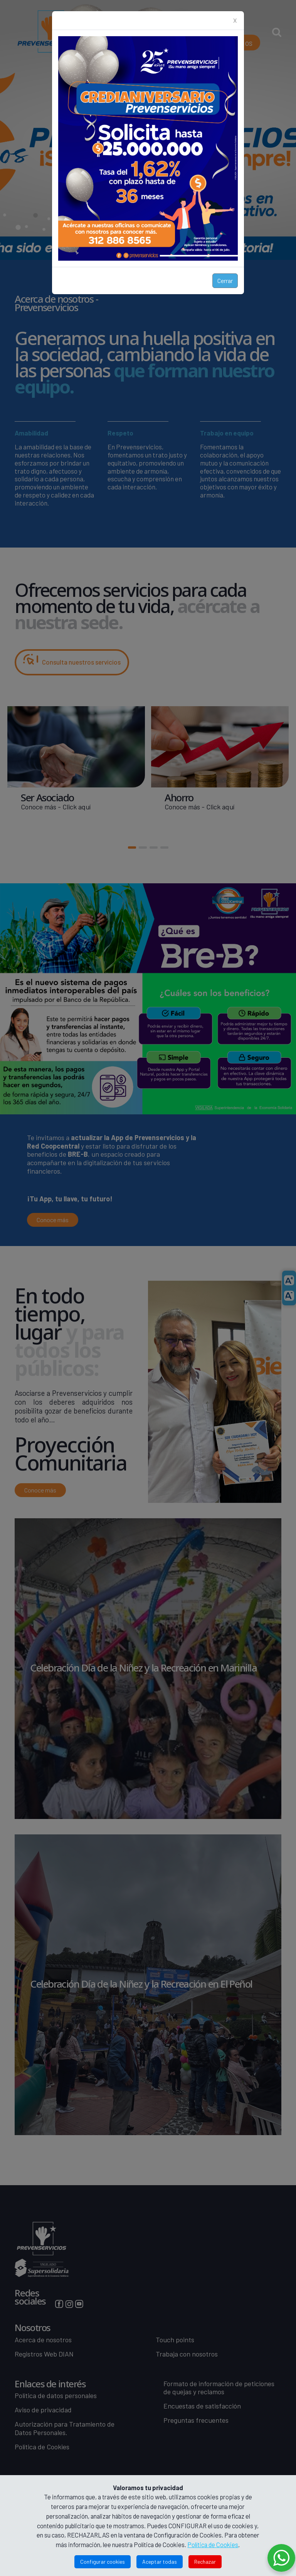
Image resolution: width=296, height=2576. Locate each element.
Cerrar (225, 280)
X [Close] (235, 20)
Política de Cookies (212, 2544)
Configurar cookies (102, 2561)
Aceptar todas (159, 2561)
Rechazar (205, 2561)
